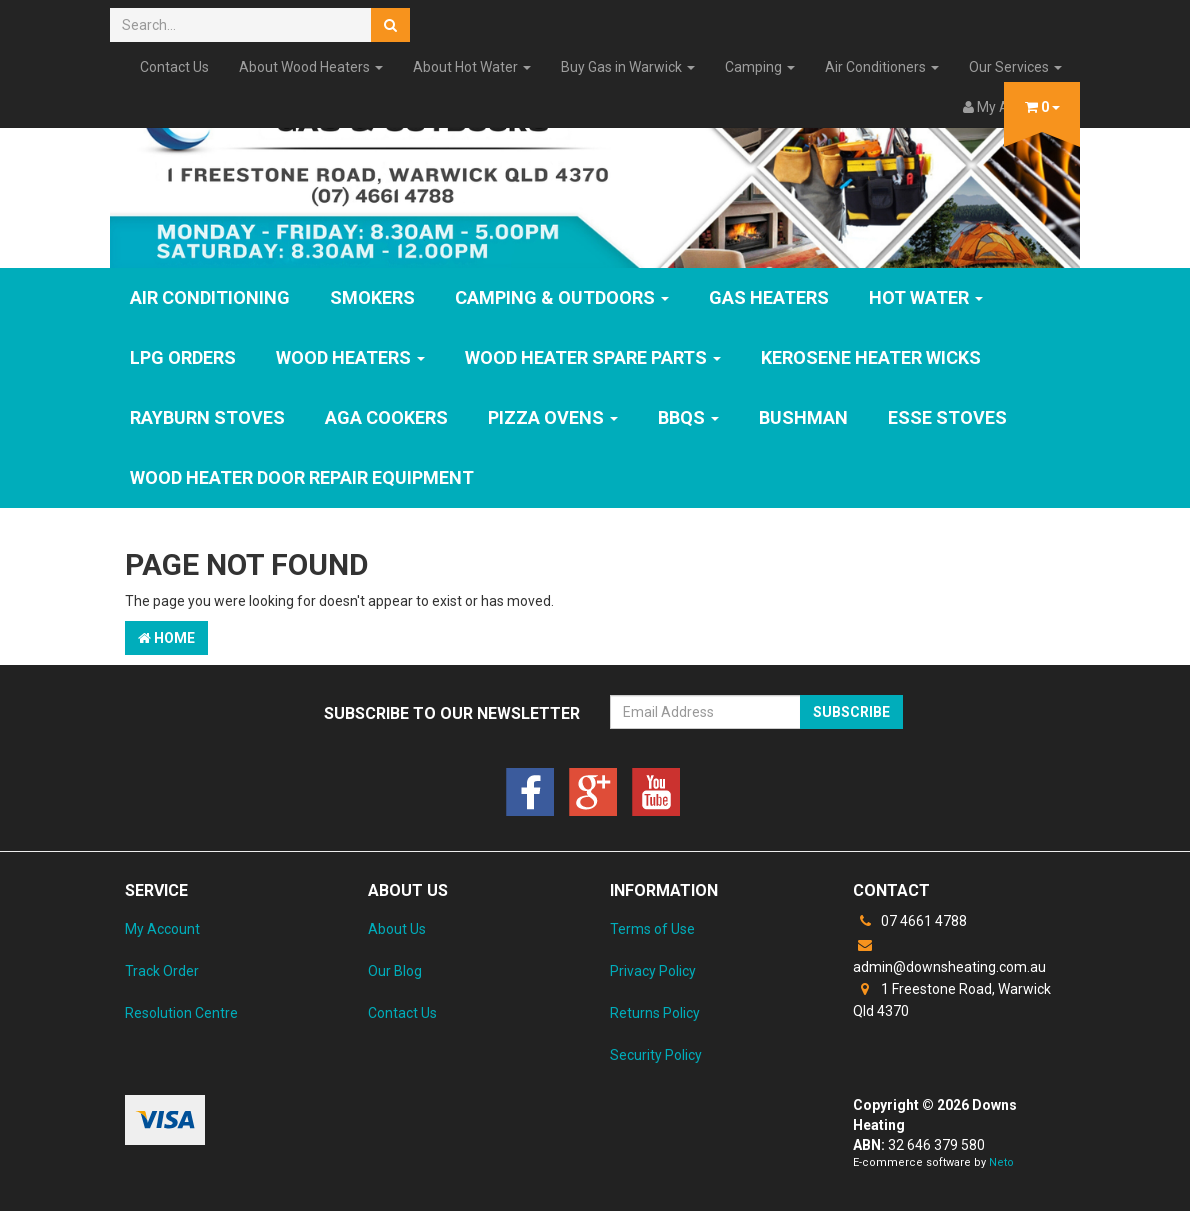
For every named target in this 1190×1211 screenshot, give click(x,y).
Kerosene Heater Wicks (871, 357)
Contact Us (174, 67)
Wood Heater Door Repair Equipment (302, 477)
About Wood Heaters (311, 67)
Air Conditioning (210, 297)
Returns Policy (655, 1013)
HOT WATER (926, 297)
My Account (162, 929)
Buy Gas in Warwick (628, 67)
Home (166, 638)
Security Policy (656, 1055)
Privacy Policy (653, 971)
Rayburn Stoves (207, 417)
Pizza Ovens (553, 417)
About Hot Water (472, 67)
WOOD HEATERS (350, 357)
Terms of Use (652, 929)
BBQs (688, 417)
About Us (397, 929)
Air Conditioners (882, 67)
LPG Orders (183, 357)
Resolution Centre (181, 1013)
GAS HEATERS (769, 297)
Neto (1001, 1162)
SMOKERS (372, 297)
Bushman (803, 417)
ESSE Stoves (947, 417)
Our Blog (395, 971)
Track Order (162, 971)
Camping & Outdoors (562, 297)
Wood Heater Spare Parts (593, 357)
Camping (760, 67)
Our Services (1015, 67)
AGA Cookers (386, 417)
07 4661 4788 (910, 921)
